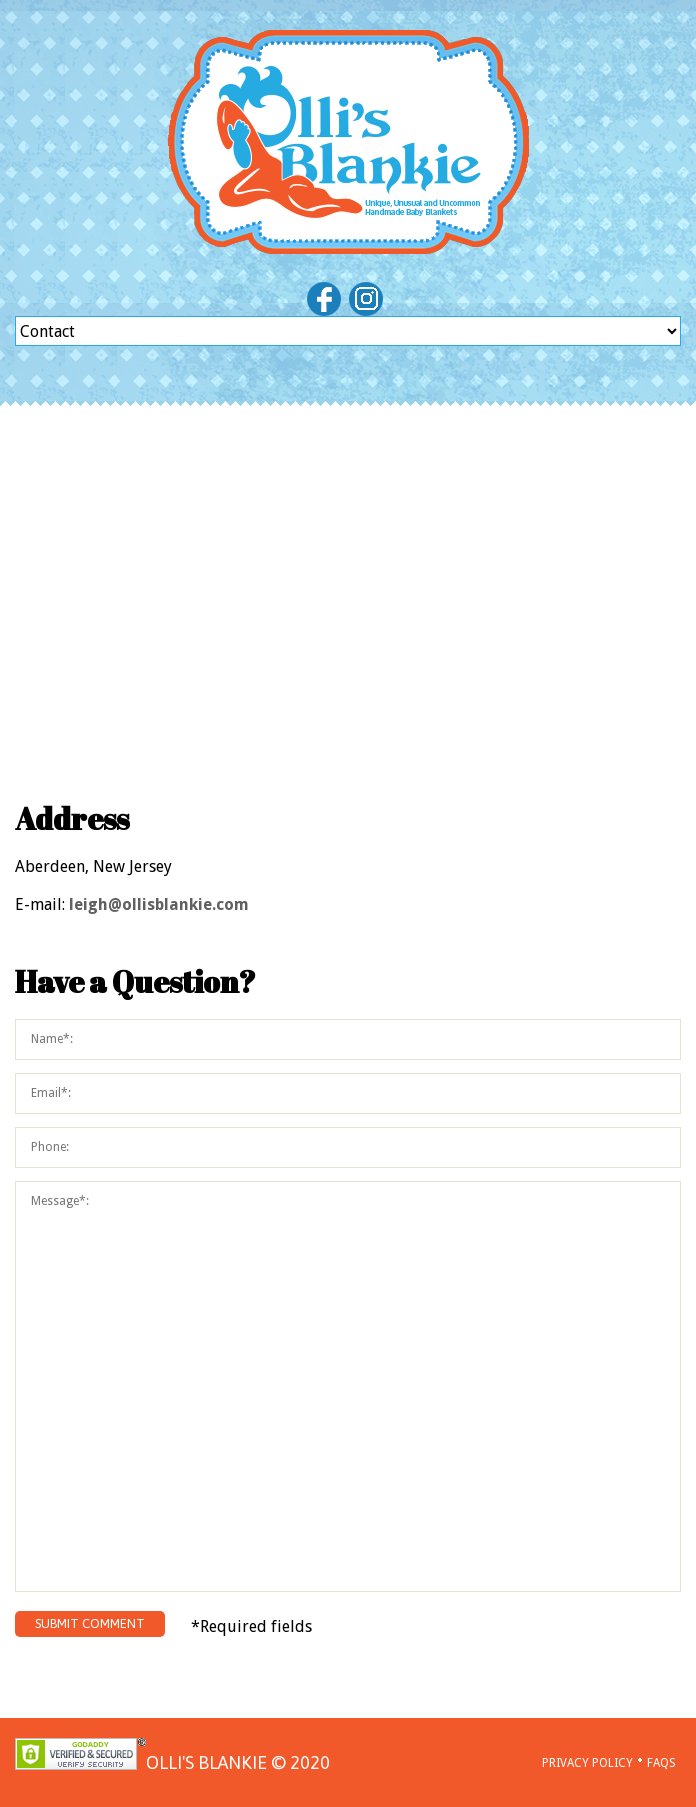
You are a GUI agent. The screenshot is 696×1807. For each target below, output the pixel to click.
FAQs (661, 1763)
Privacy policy (587, 1763)
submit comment (90, 1623)
